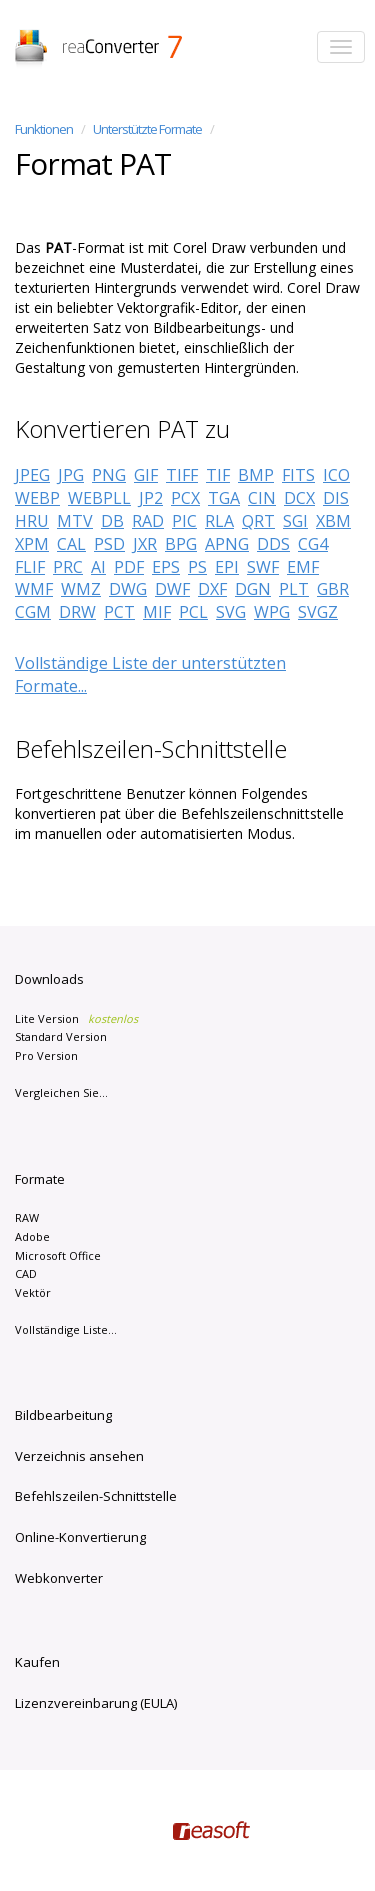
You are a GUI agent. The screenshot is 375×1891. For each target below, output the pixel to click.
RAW (27, 1217)
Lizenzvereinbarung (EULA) (96, 1703)
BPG (181, 544)
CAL (71, 544)
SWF (263, 567)
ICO (336, 475)
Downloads (49, 979)
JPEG (32, 475)
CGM (33, 612)
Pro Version (46, 1055)
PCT (119, 612)
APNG (227, 544)
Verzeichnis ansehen (79, 1456)
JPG (71, 475)
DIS (336, 498)
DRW (77, 612)
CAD (26, 1273)
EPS (166, 567)
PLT (294, 589)
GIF (146, 475)
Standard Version (61, 1036)
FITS (298, 475)
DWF (172, 589)
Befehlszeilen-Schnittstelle (96, 1496)
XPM (32, 544)
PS (197, 567)
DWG (128, 589)
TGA (224, 498)
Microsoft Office (58, 1255)
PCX (185, 498)
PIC (184, 521)
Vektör (33, 1292)
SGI (295, 521)
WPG (272, 612)
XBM (333, 521)
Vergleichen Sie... (61, 1092)
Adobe (32, 1236)
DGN (253, 589)
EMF (303, 567)
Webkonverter (59, 1578)
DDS (273, 544)
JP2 (151, 498)
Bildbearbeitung (63, 1415)
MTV (75, 521)
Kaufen (37, 1662)
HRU (32, 521)
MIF (157, 612)
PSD (109, 544)
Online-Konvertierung (80, 1537)
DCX (299, 498)
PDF (129, 567)
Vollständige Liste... (66, 1329)
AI (98, 567)
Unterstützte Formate (147, 129)
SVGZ (318, 612)
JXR (145, 544)
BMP (256, 475)
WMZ (81, 589)
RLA (219, 521)
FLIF (30, 567)
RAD (148, 521)
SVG (231, 612)
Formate (40, 1179)
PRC (68, 567)
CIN (262, 498)
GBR (333, 589)
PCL (193, 612)
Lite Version (76, 1018)
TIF (218, 475)
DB (112, 521)
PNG (109, 475)
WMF (34, 589)
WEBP (37, 498)
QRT (258, 521)
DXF (212, 589)
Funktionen (44, 129)
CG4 (313, 544)
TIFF (182, 475)
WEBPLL (99, 498)
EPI (227, 567)
